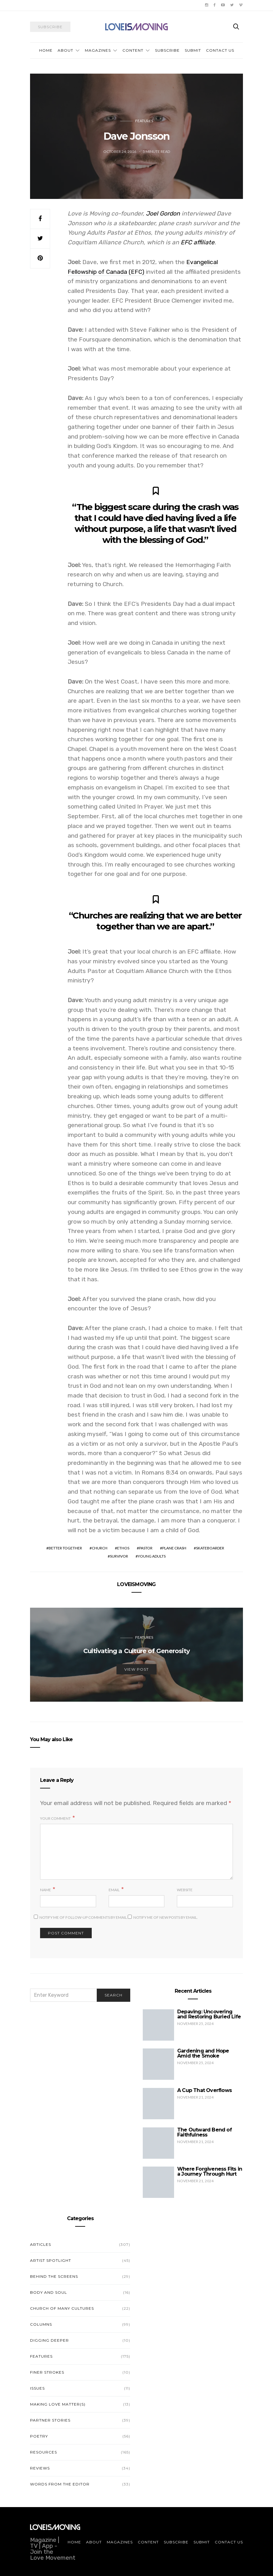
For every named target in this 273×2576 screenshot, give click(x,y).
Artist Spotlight (50, 2260)
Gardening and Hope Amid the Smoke (203, 2053)
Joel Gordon (163, 213)
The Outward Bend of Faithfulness (204, 2132)
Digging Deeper (49, 2340)
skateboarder (210, 1548)
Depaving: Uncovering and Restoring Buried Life (209, 2014)
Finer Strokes (47, 2372)
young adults (152, 1556)
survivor (119, 1556)
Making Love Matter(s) (57, 2404)
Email (114, 1889)
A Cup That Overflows (204, 2090)
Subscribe (167, 50)
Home (46, 50)
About (65, 50)
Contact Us (220, 50)
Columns (41, 2324)
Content (132, 50)
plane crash (174, 1548)
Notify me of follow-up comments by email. (83, 1917)
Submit (193, 50)
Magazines (98, 50)
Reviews (40, 2468)
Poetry (39, 2436)
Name (45, 1889)
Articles (40, 2244)
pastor (145, 1548)
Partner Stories (50, 2420)
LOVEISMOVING (136, 1584)
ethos (123, 1548)
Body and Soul (48, 2292)
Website (185, 1889)
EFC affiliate (197, 242)
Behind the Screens (54, 2276)
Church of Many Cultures (62, 2308)
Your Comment (55, 1818)
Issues (37, 2388)
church (99, 1548)
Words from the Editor (60, 2484)
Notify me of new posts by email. (165, 1917)
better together (65, 1548)
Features (144, 120)
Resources (43, 2452)
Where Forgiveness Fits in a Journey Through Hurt (209, 2171)
